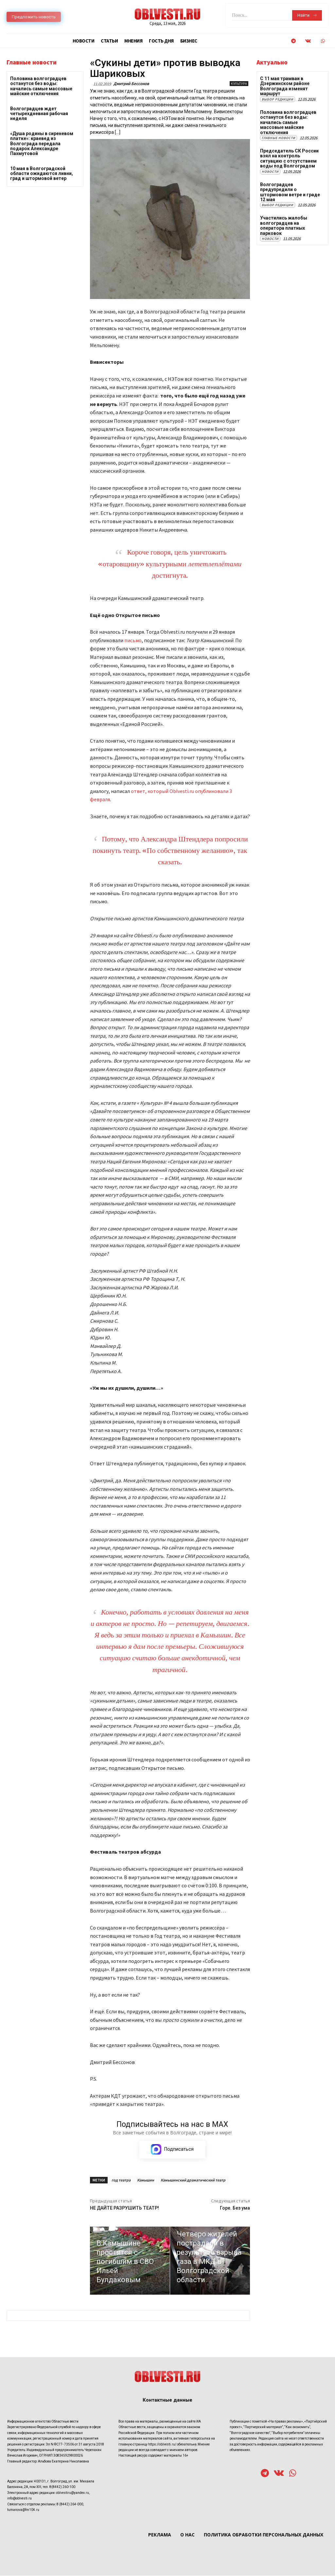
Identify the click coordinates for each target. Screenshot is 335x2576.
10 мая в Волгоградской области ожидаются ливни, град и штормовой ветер (41, 173)
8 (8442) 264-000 (70, 2504)
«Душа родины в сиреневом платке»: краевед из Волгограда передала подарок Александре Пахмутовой (41, 143)
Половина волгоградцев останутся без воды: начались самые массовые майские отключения (41, 86)
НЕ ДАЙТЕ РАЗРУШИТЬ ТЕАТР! (124, 2208)
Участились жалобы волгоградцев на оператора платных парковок (283, 225)
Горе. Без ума (235, 2208)
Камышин (145, 2180)
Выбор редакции (277, 99)
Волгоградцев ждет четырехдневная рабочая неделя (39, 113)
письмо (133, 640)
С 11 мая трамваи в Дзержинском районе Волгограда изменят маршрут (284, 86)
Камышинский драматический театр (193, 2180)
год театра (121, 2180)
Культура (239, 83)
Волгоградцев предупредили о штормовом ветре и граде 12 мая (290, 192)
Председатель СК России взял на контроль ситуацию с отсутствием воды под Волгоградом (289, 158)
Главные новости (278, 138)
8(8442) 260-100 (62, 2487)
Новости (270, 171)
